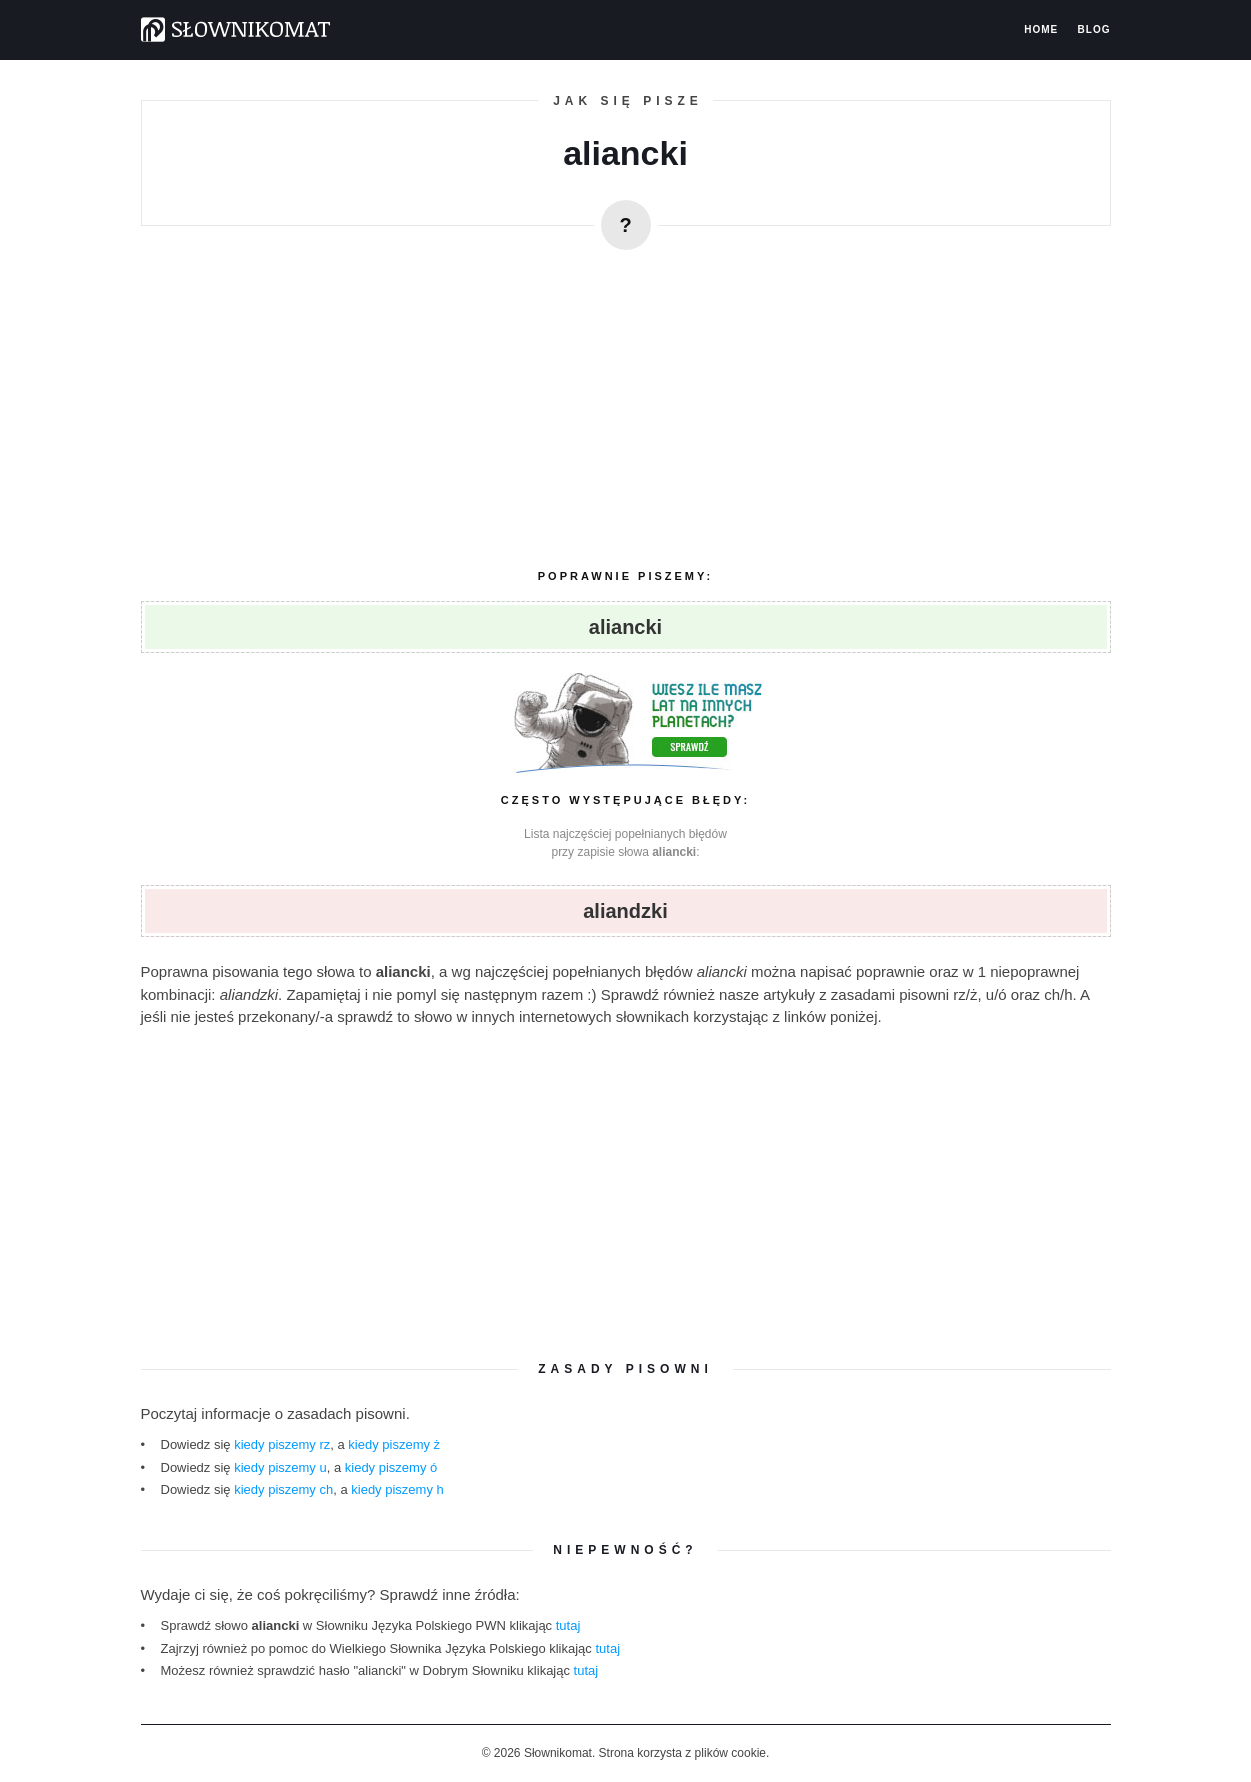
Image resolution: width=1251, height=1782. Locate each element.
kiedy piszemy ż (394, 1444)
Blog (1094, 30)
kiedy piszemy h (397, 1489)
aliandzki (625, 911)
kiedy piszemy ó (391, 1467)
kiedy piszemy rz (282, 1444)
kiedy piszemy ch (283, 1489)
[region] (626, 401)
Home (1041, 30)
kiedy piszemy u (280, 1467)
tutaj (568, 1625)
